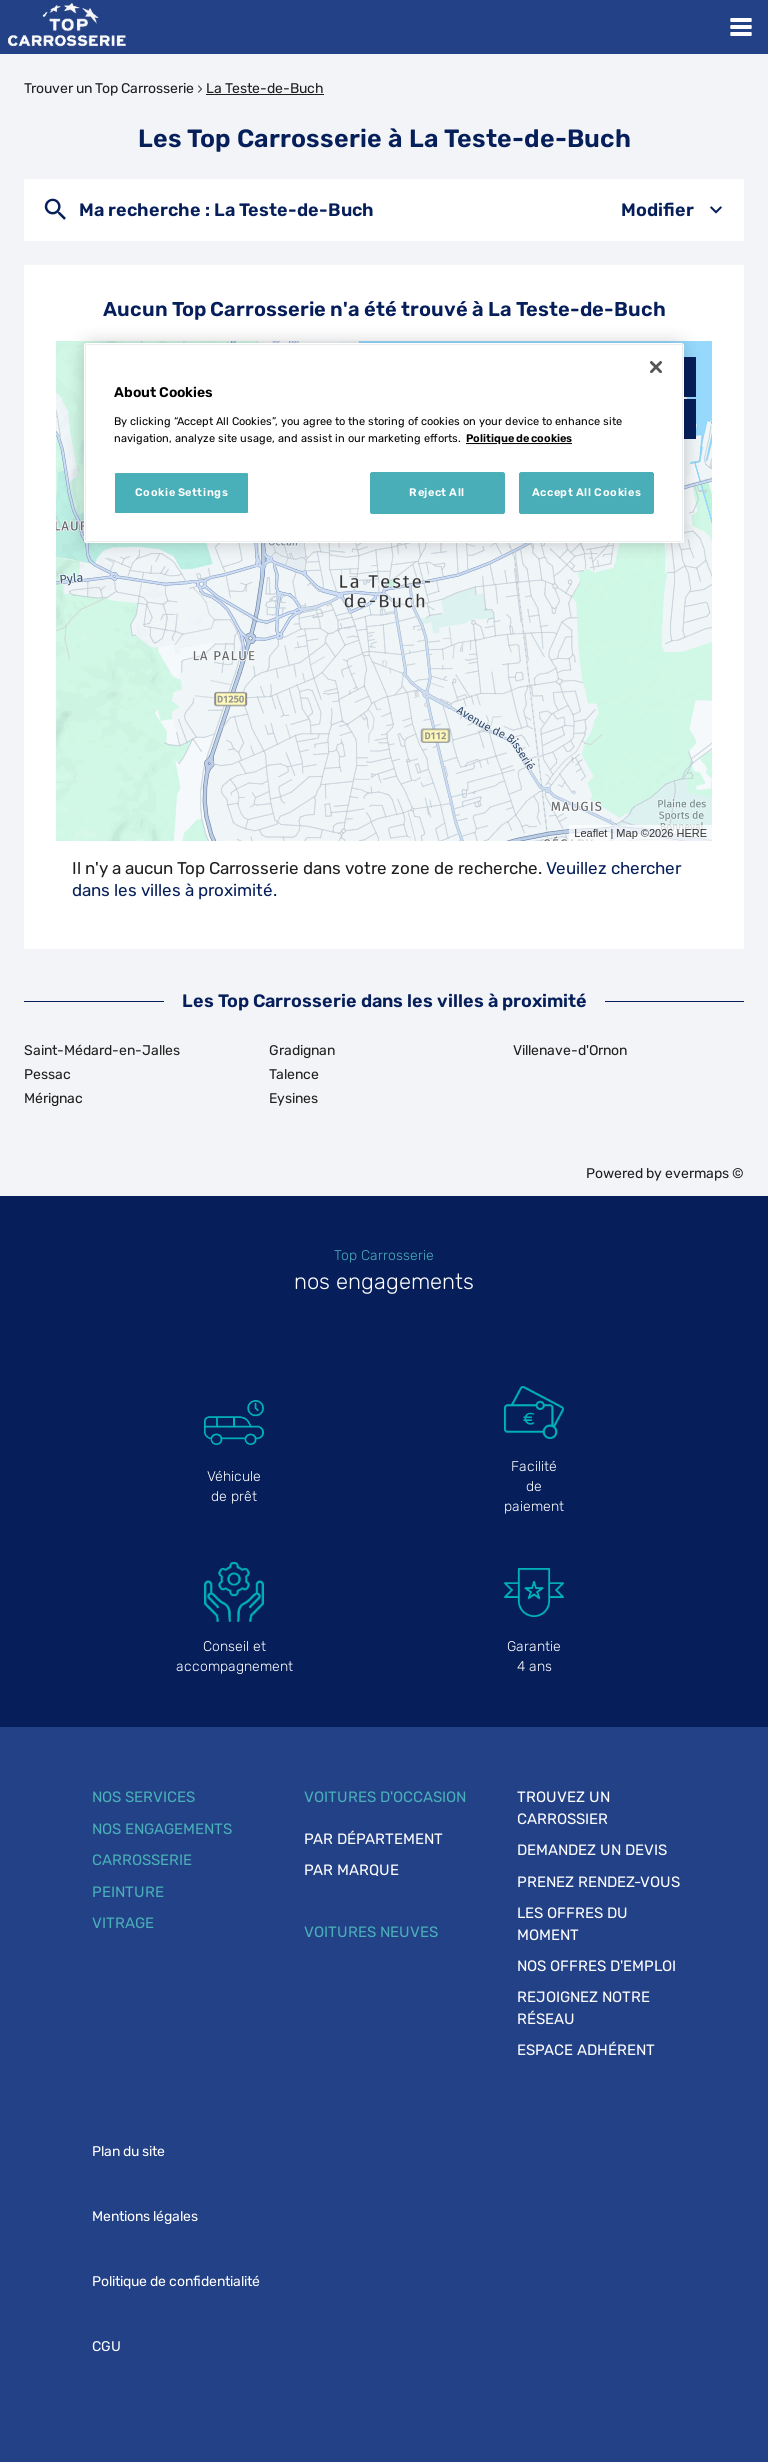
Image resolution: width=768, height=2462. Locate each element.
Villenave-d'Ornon (570, 1050)
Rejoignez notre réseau (583, 2007)
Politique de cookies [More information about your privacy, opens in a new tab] (519, 438)
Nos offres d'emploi (596, 1966)
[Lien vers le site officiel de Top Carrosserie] (66, 27)
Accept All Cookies (586, 492)
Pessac (47, 1074)
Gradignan (302, 1050)
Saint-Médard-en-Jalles (102, 1050)
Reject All (437, 492)
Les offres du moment (572, 1923)
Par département (373, 1839)
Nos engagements (162, 1829)
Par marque (351, 1870)
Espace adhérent (586, 2050)
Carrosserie (142, 1860)
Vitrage (123, 1923)
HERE (691, 833)
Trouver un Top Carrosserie (109, 88)
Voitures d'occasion (385, 1797)
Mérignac (53, 1098)
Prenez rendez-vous (598, 1882)
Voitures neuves (371, 1932)
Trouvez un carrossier (563, 1807)
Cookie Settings (182, 492)
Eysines (293, 1098)
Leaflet (590, 833)
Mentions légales (145, 2216)
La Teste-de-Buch (265, 88)
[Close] (656, 367)
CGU (106, 2346)
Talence (294, 1074)
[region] (384, 443)
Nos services (143, 1797)
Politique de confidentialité (176, 2281)
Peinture (128, 1892)
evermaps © (704, 1173)
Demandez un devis (592, 1850)
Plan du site (128, 2151)
